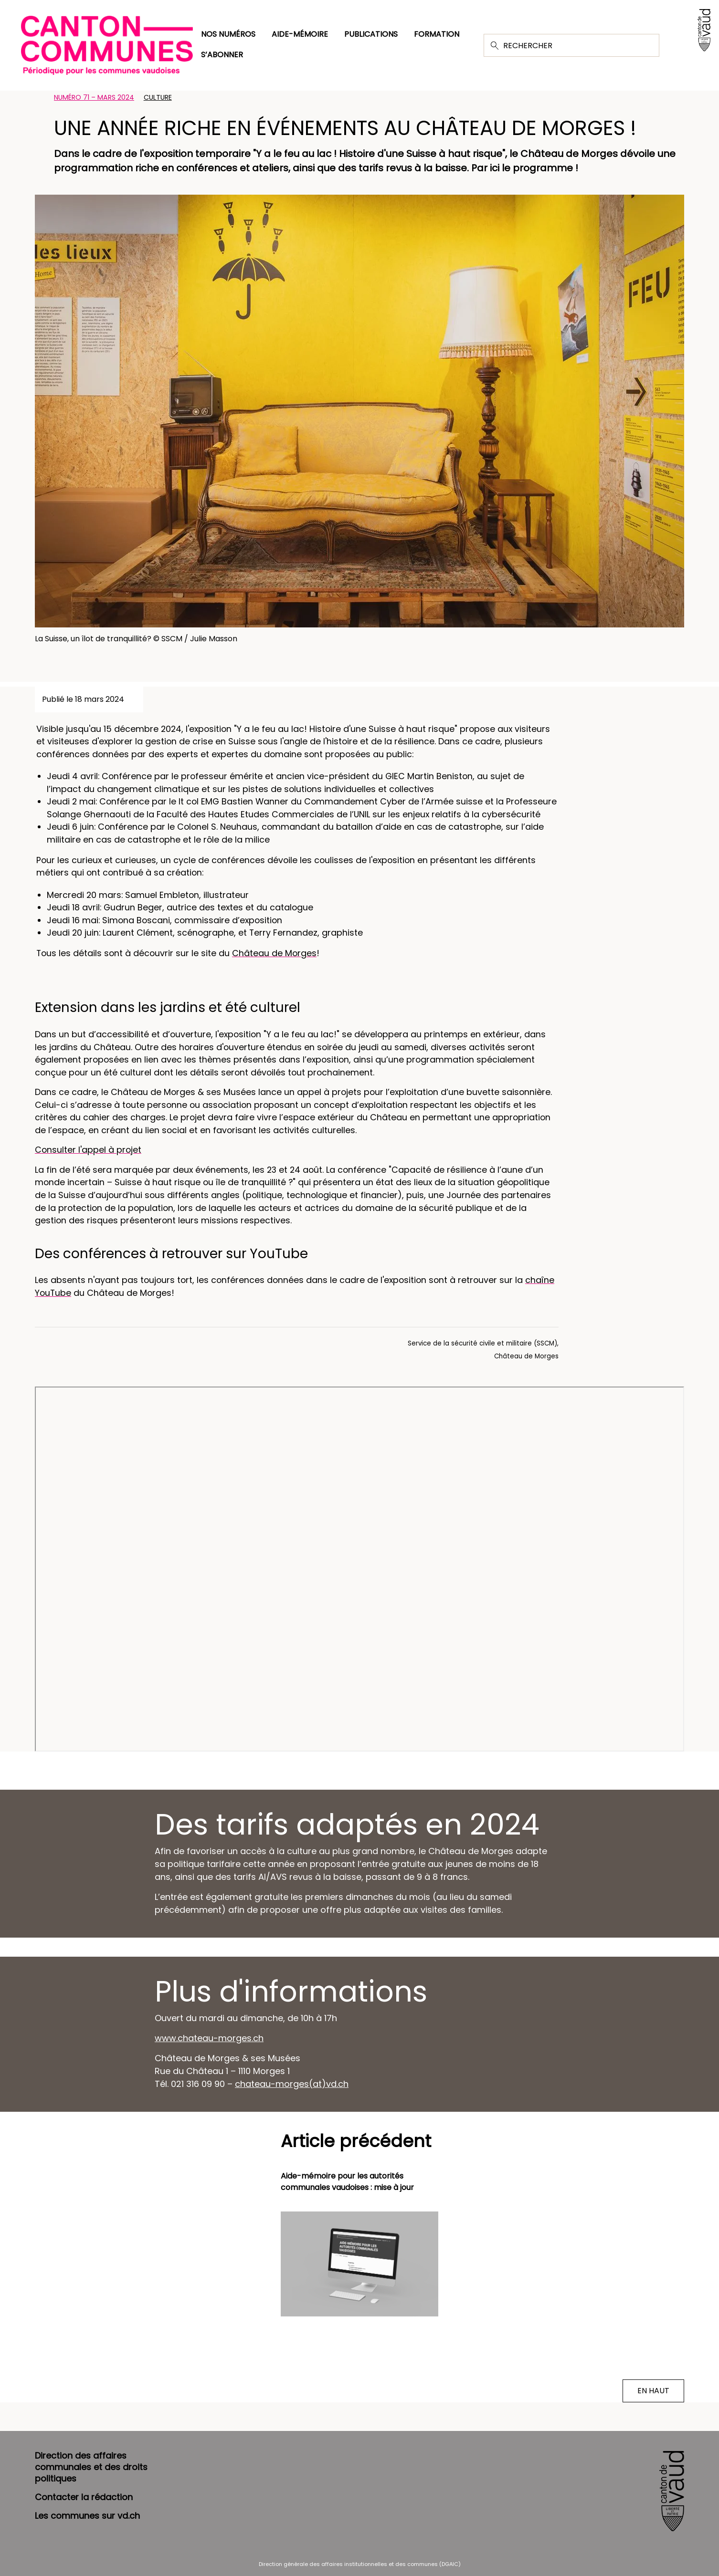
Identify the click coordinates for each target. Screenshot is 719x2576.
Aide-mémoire (300, 34)
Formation (436, 34)
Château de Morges (274, 953)
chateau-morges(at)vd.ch (292, 2084)
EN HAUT (653, 2390)
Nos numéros (228, 34)
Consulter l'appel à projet (88, 1150)
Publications (371, 34)
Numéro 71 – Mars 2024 (94, 97)
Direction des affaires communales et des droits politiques (91, 2467)
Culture (158, 97)
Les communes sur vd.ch (87, 2516)
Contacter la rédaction (84, 2497)
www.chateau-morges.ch (209, 2038)
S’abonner (222, 54)
